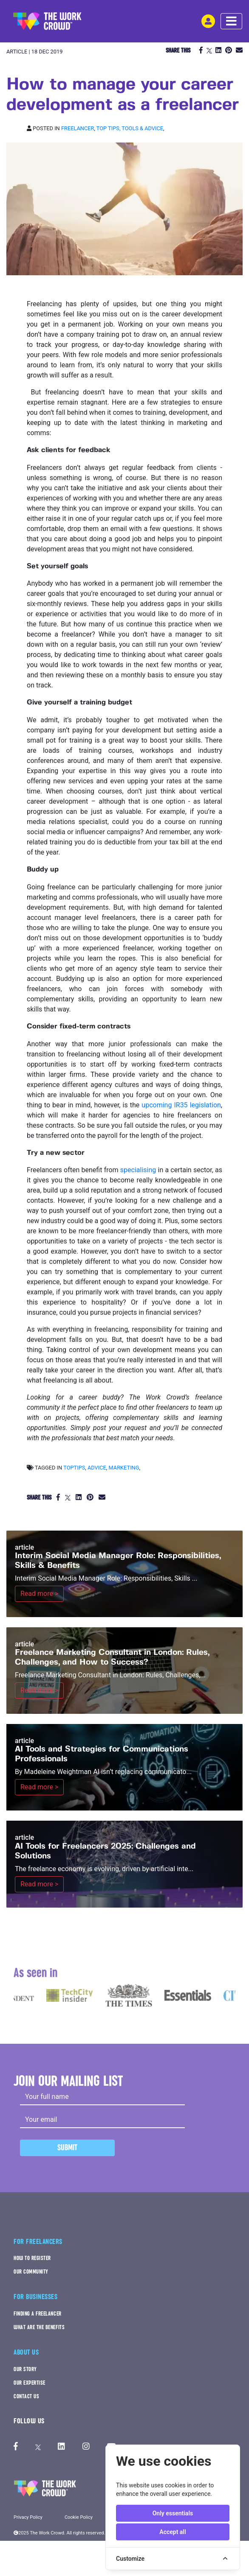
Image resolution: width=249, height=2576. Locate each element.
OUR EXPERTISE (29, 2383)
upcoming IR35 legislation (181, 1105)
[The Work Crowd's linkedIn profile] (61, 2447)
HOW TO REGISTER (32, 2258)
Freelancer (77, 128)
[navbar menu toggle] (231, 21)
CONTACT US (26, 2396)
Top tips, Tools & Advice (129, 128)
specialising (138, 1170)
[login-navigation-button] (208, 21)
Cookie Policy (79, 2517)
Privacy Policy (28, 2517)
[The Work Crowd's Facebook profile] (16, 2447)
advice (97, 1467)
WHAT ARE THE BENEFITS (39, 2327)
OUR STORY (25, 2369)
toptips (74, 1467)
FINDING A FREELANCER (38, 2314)
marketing (124, 1467)
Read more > (39, 1594)
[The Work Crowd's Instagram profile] (86, 2447)
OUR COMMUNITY (31, 2272)
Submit (67, 2147)
